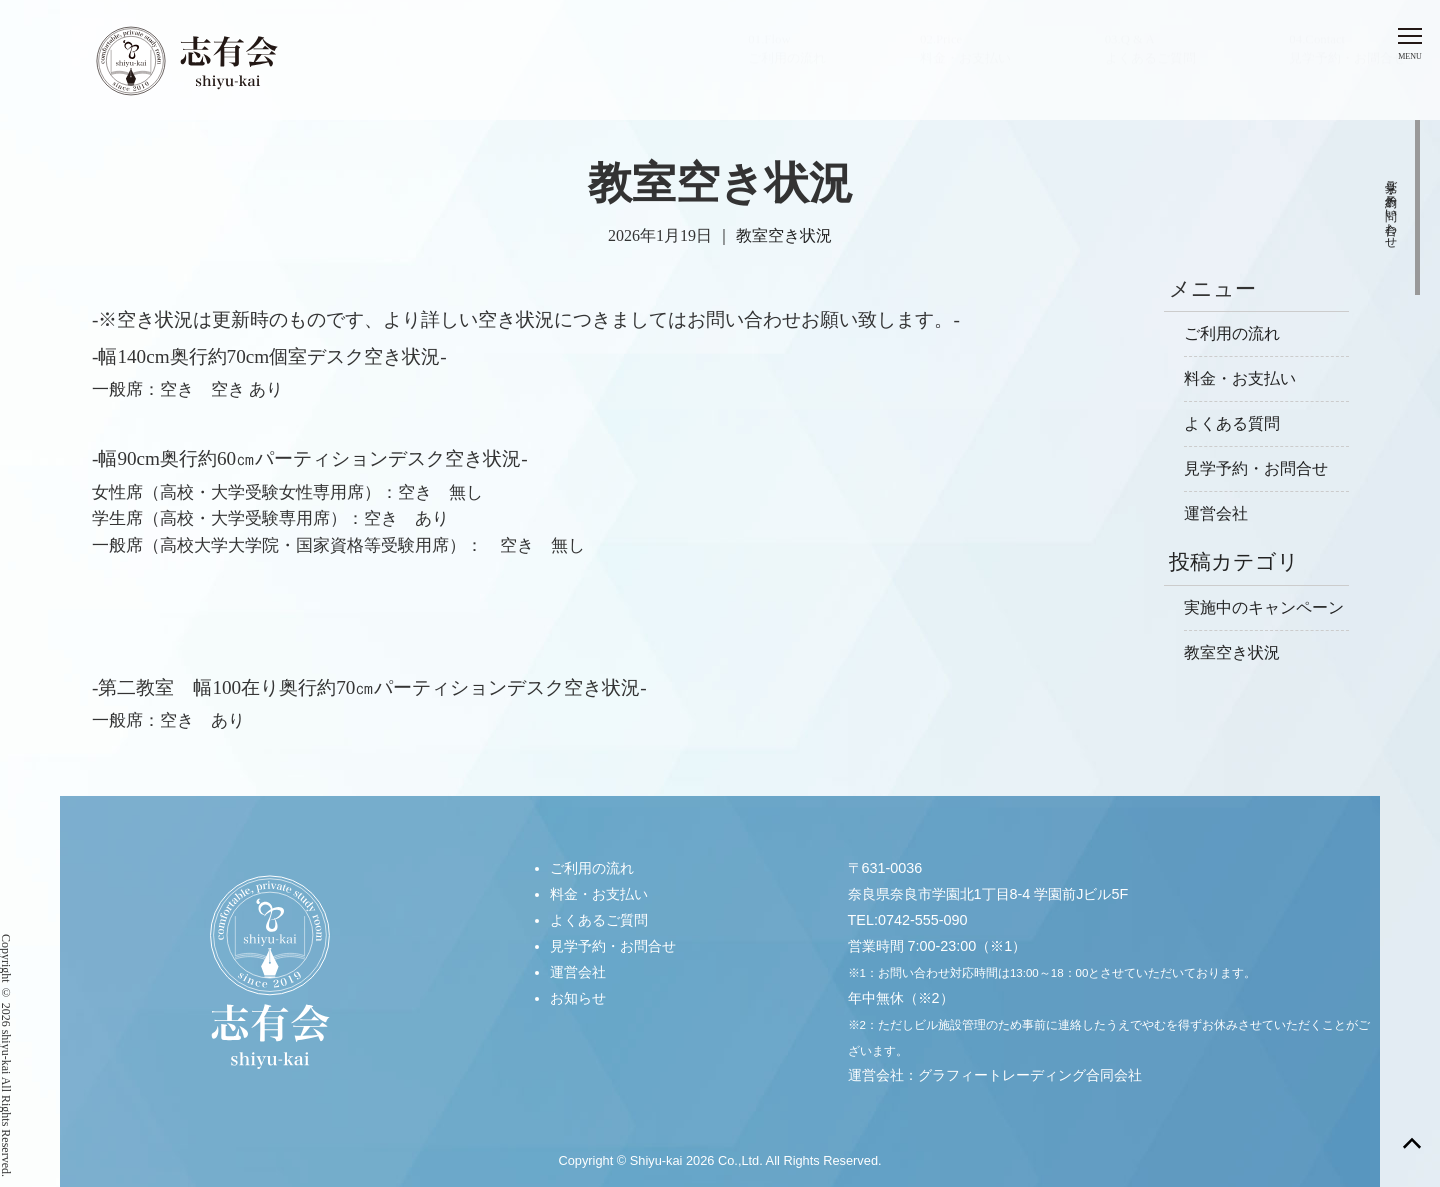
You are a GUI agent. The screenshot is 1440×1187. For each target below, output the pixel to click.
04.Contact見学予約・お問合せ (1347, 68)
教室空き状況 (784, 235)
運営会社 (1216, 513)
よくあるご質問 (599, 919)
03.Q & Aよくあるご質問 (1150, 68)
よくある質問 (1232, 423)
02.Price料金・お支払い (965, 68)
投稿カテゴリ (1234, 562)
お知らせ (578, 997)
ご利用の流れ (1232, 333)
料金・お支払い (1240, 378)
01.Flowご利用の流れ (787, 68)
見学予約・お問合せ (1256, 468)
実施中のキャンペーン (1264, 607)
